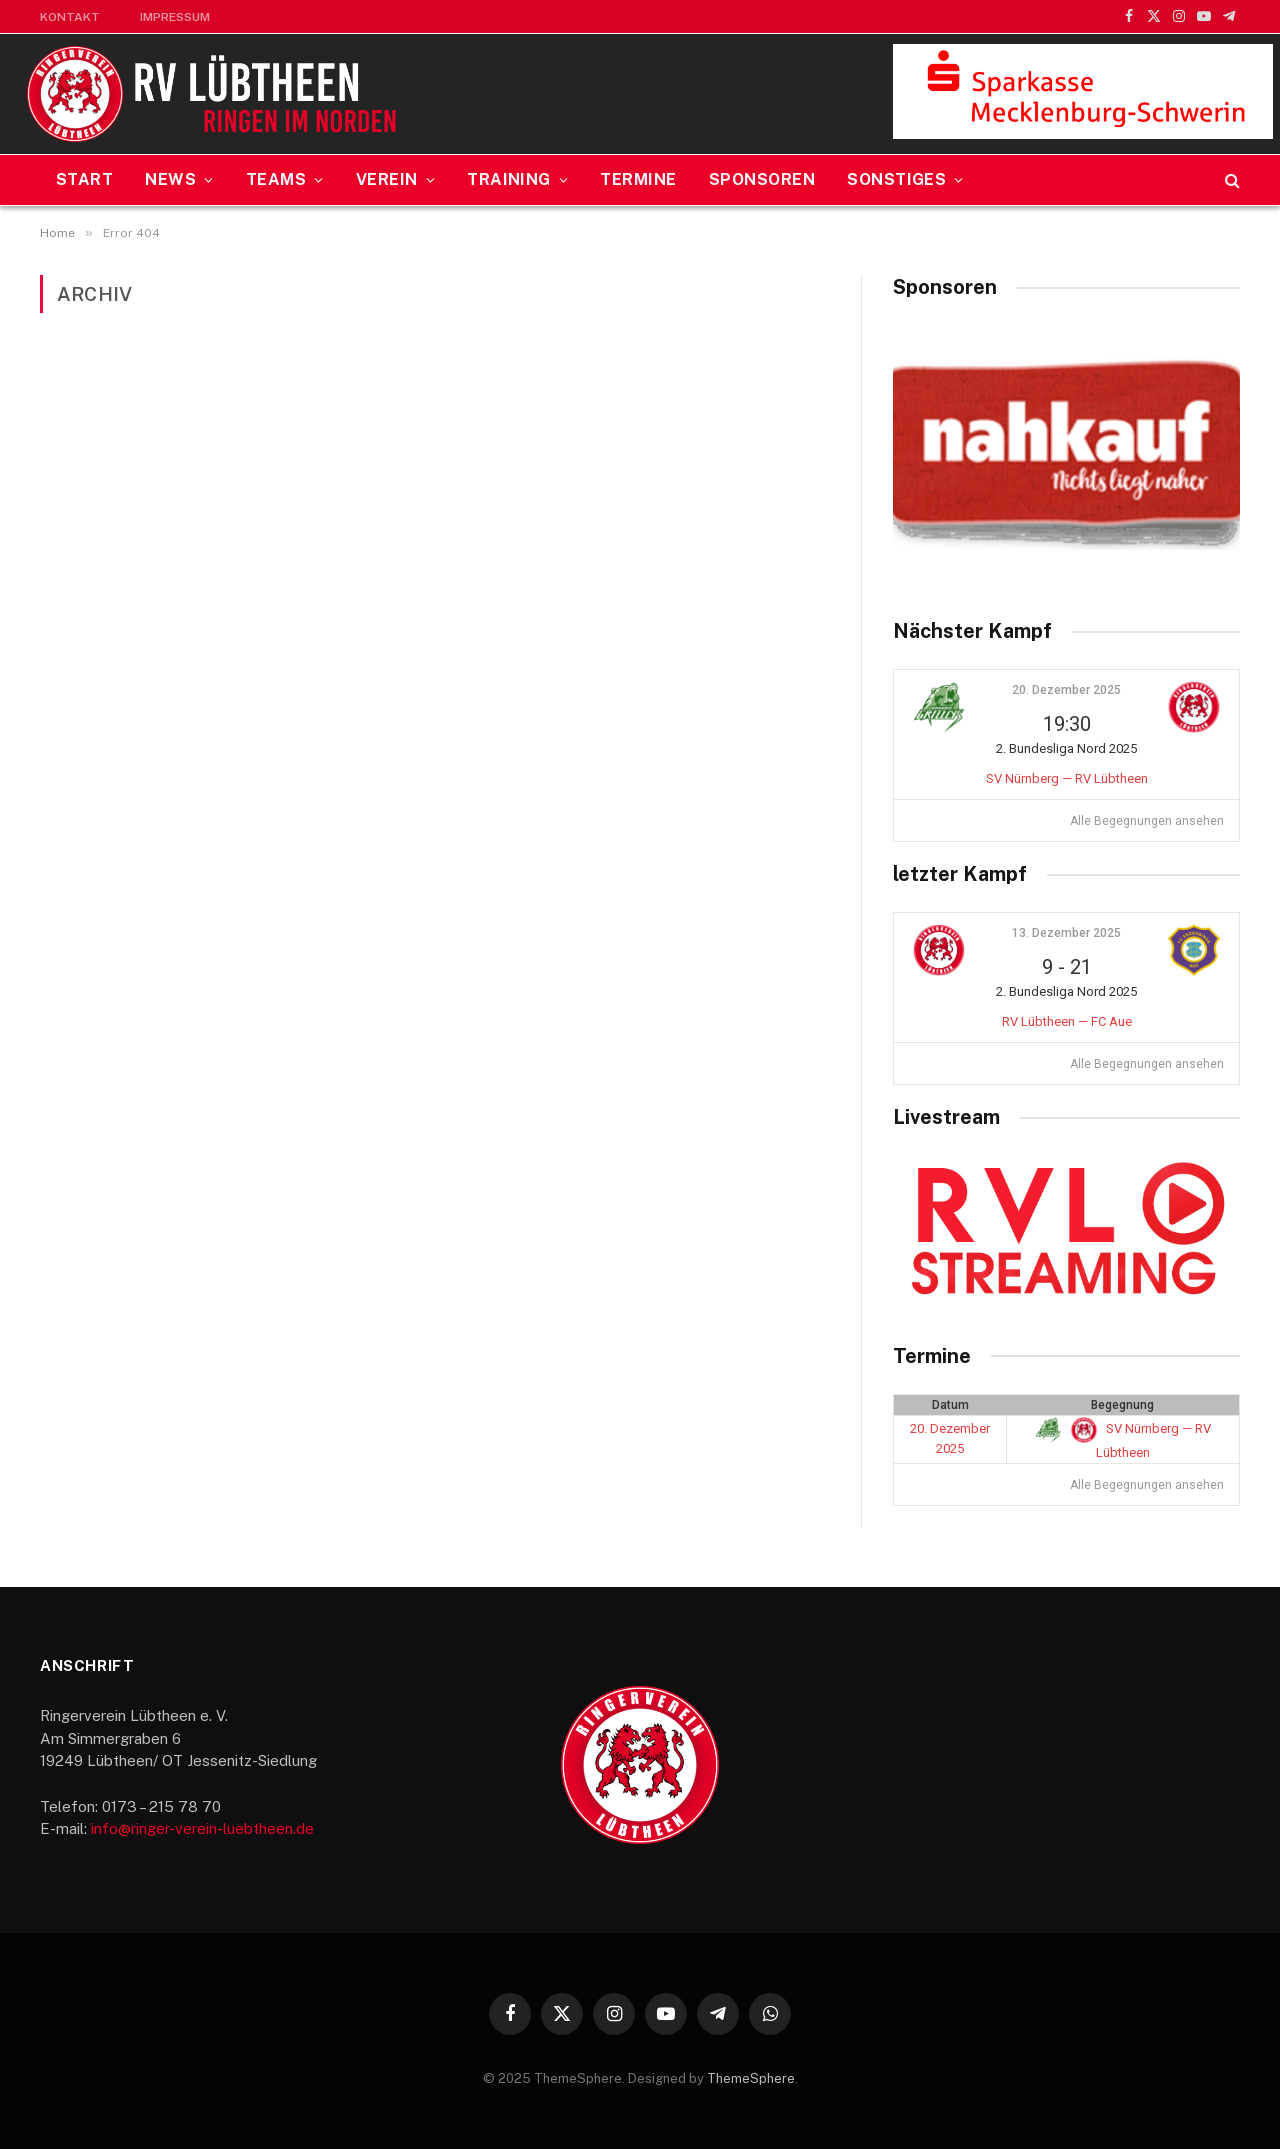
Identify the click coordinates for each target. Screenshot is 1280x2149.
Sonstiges (896, 179)
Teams (276, 179)
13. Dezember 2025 (1066, 933)
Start (84, 179)
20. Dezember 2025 (1066, 690)
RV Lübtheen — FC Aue (1067, 1021)
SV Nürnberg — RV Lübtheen (1067, 778)
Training (509, 179)
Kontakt (70, 17)
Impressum (175, 17)
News (170, 179)
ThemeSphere (751, 2078)
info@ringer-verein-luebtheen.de (202, 1828)
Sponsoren (762, 179)
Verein (387, 179)
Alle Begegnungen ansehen (1147, 821)
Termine (638, 179)
